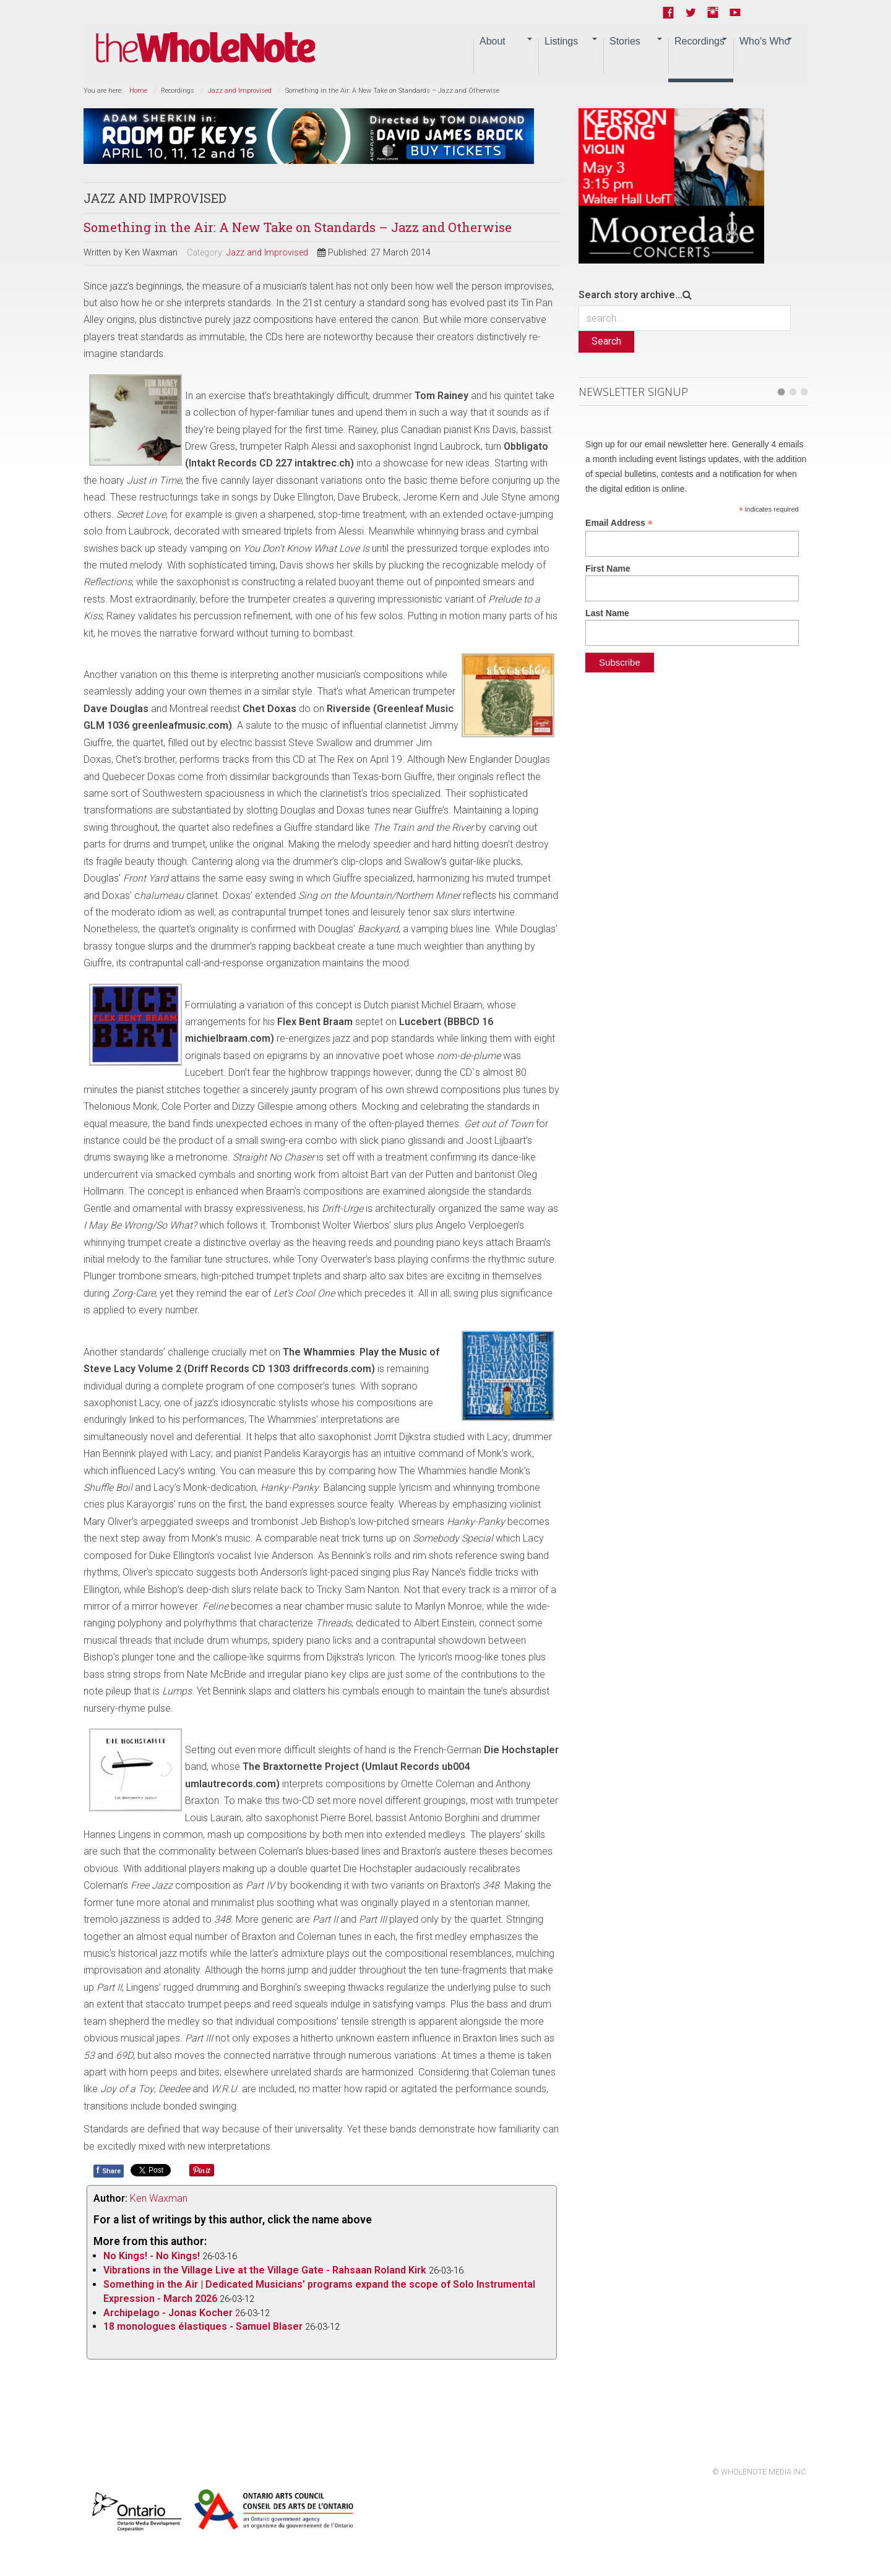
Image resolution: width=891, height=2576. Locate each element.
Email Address (619, 523)
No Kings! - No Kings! (151, 2256)
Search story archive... (630, 295)
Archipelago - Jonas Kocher (168, 2313)
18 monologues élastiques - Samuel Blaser (203, 2326)
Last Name (607, 613)
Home (138, 91)
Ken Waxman (158, 2198)
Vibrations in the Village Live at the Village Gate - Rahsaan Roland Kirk (264, 2270)
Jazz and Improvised (240, 91)
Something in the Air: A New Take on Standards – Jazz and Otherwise (298, 227)
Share (109, 2170)
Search (606, 341)
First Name (607, 568)
